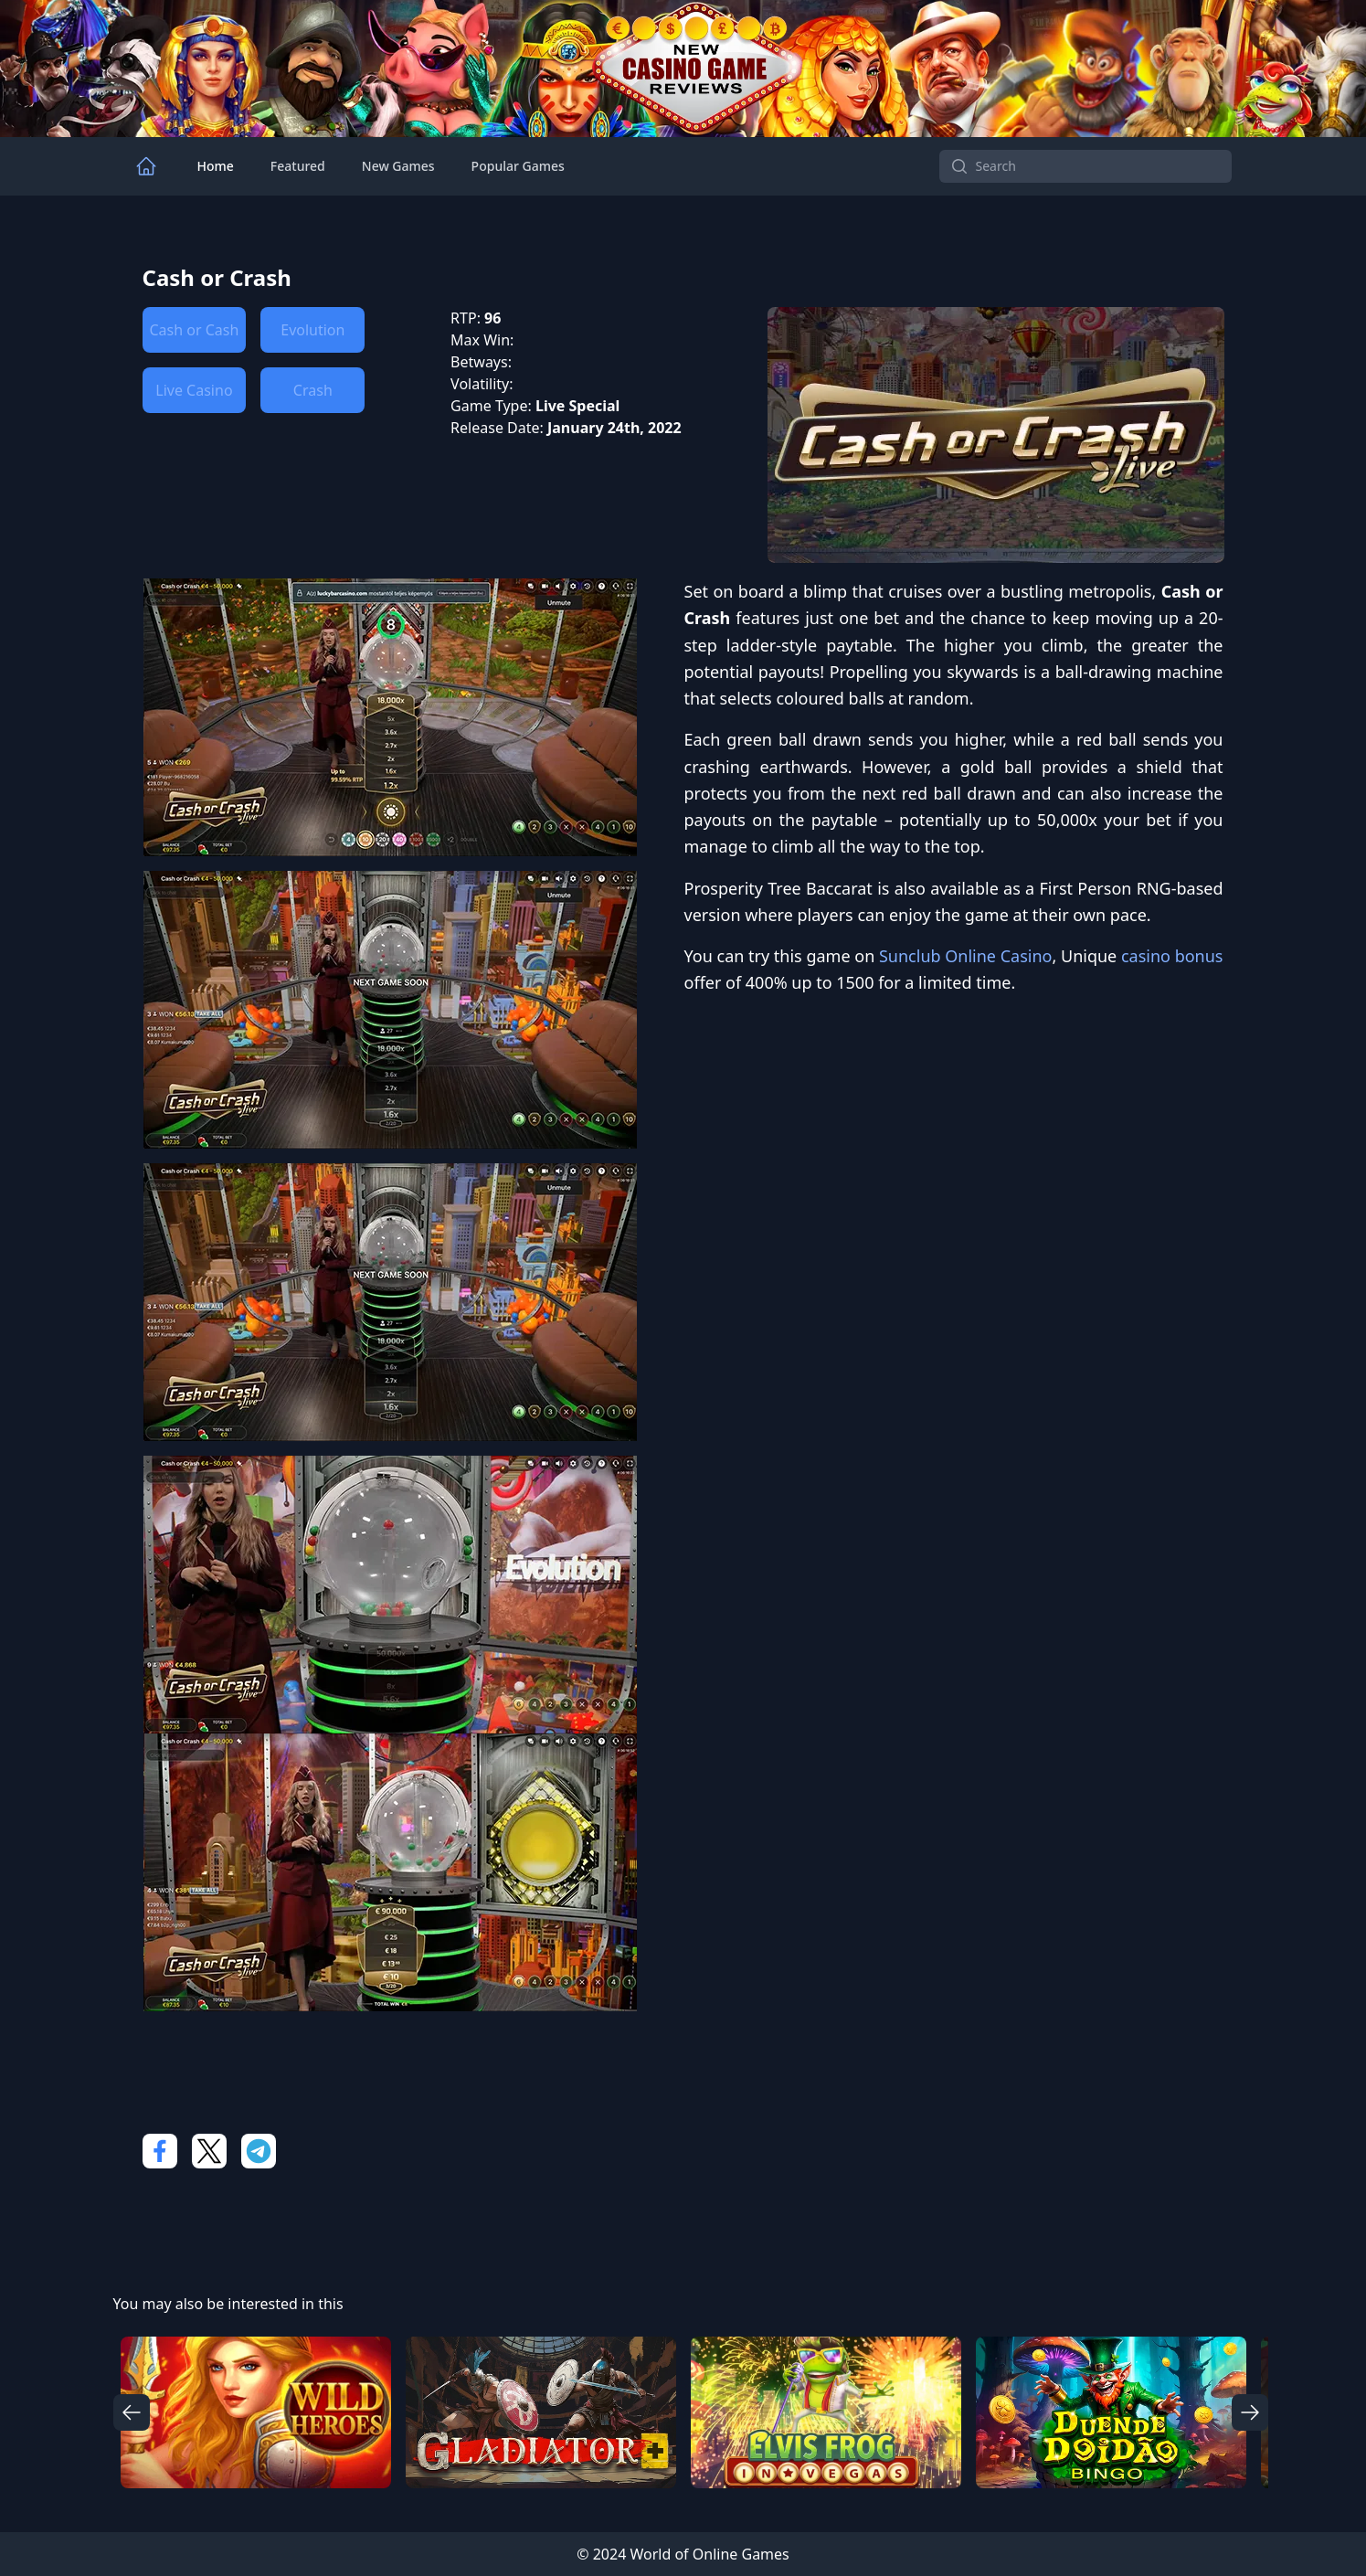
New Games (398, 166)
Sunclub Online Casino (966, 956)
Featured (297, 166)
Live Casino (193, 390)
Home (215, 166)
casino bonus (1172, 956)
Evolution (312, 330)
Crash (313, 390)
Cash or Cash (194, 330)
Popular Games (518, 166)
